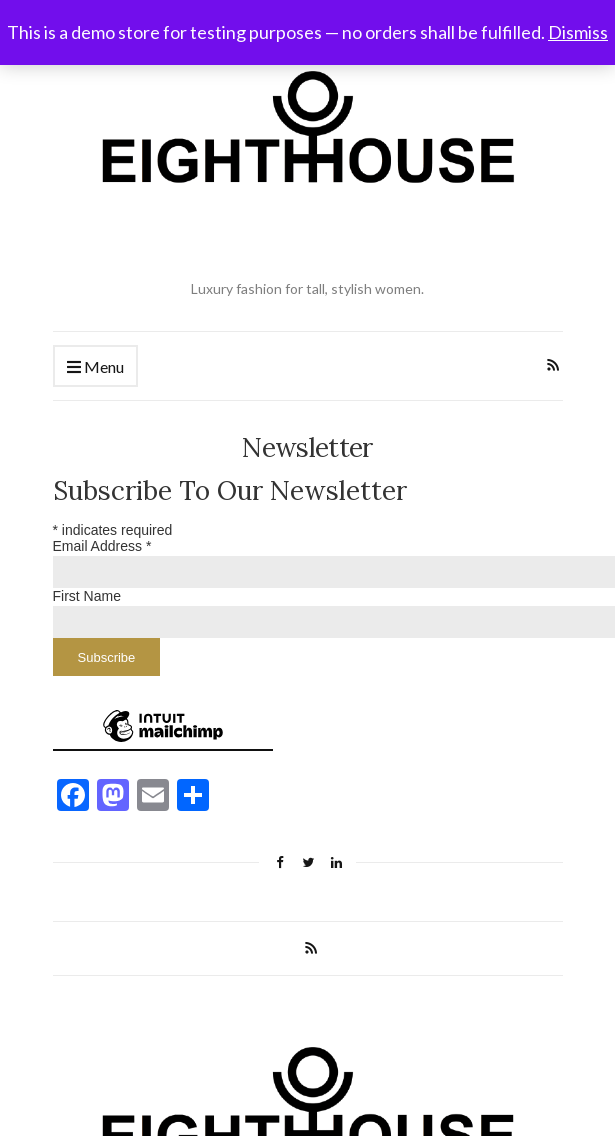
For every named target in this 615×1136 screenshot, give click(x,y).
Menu (95, 367)
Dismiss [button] (578, 32)
